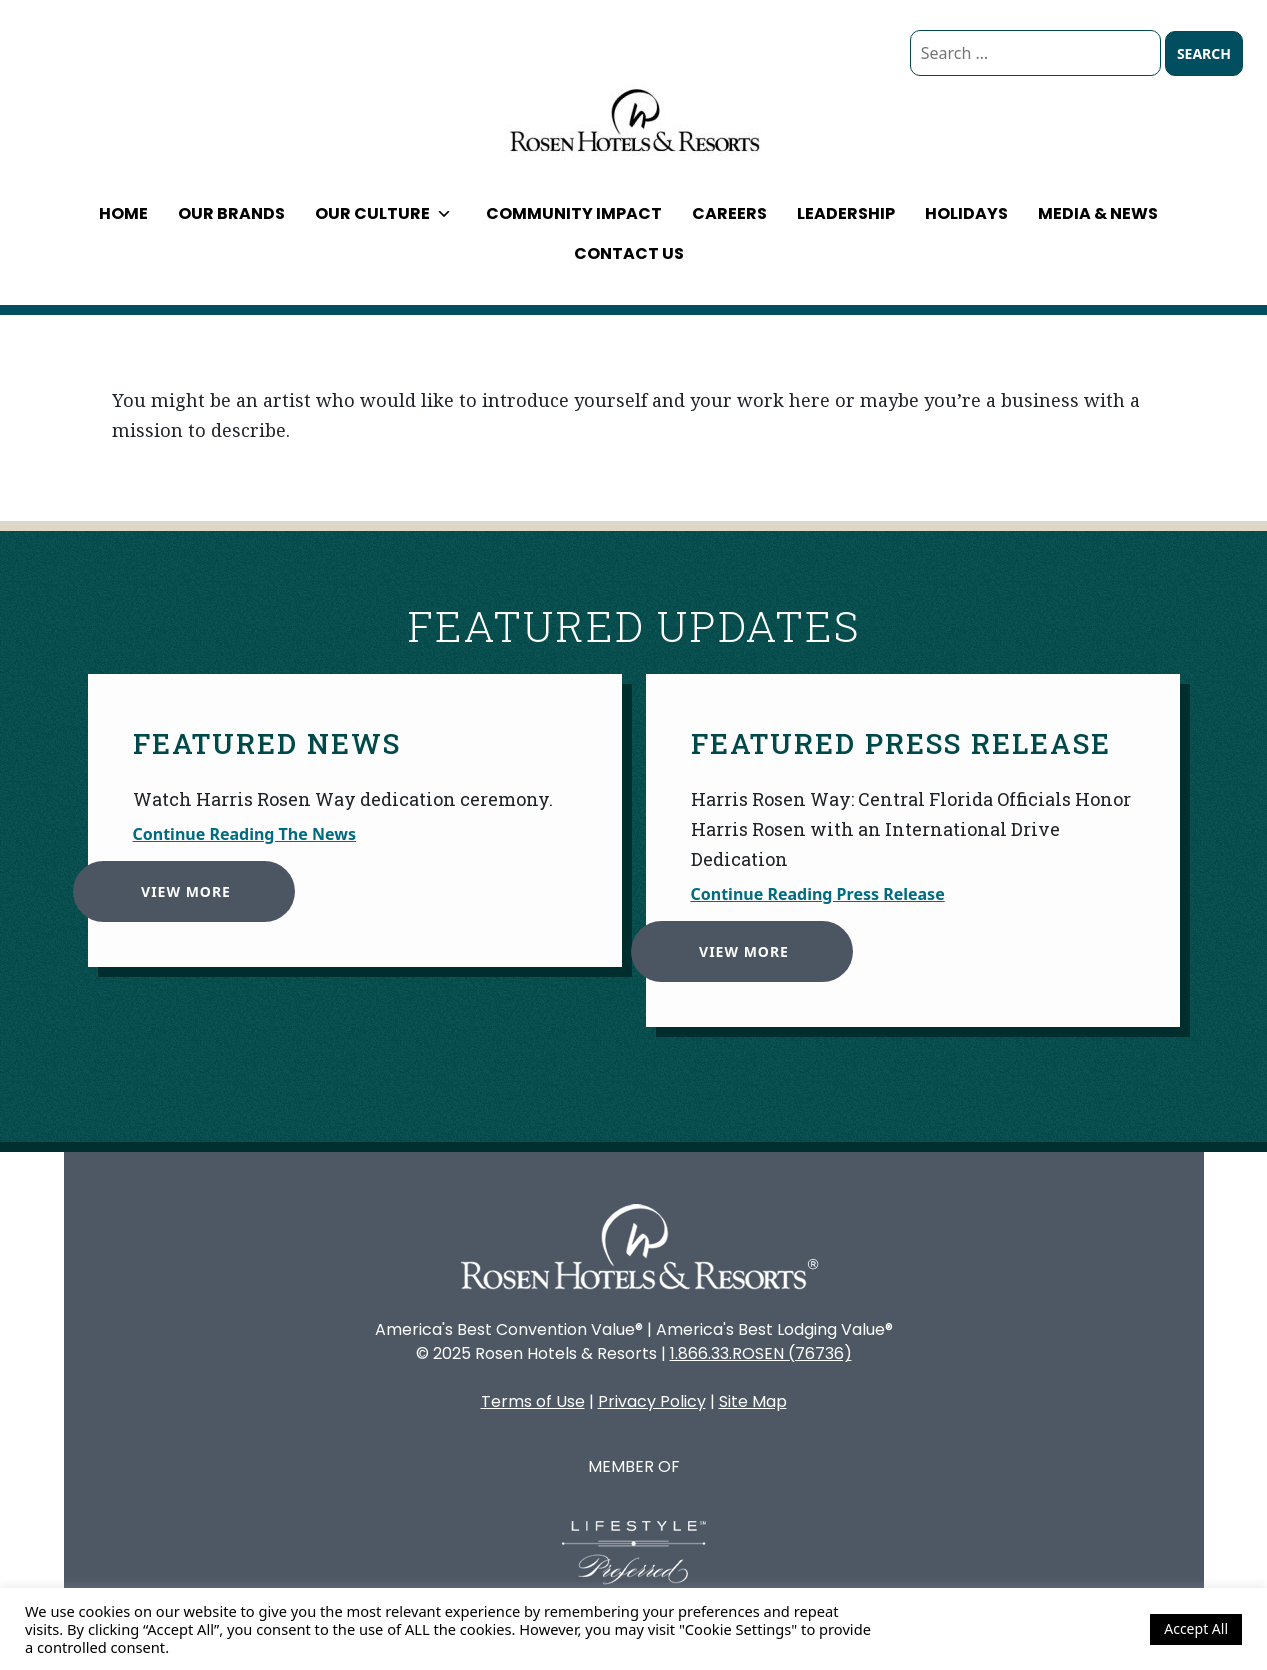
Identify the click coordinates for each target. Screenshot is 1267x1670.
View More (179, 884)
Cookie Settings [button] (1081, 1629)
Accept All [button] (1196, 1628)
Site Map (753, 1401)
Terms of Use (533, 1401)
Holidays (966, 213)
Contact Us (629, 253)
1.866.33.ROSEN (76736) (761, 1353)
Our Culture (383, 213)
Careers (729, 213)
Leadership (846, 213)
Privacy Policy (652, 1401)
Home (123, 213)
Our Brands (231, 213)
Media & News (1098, 213)
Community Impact (574, 213)
